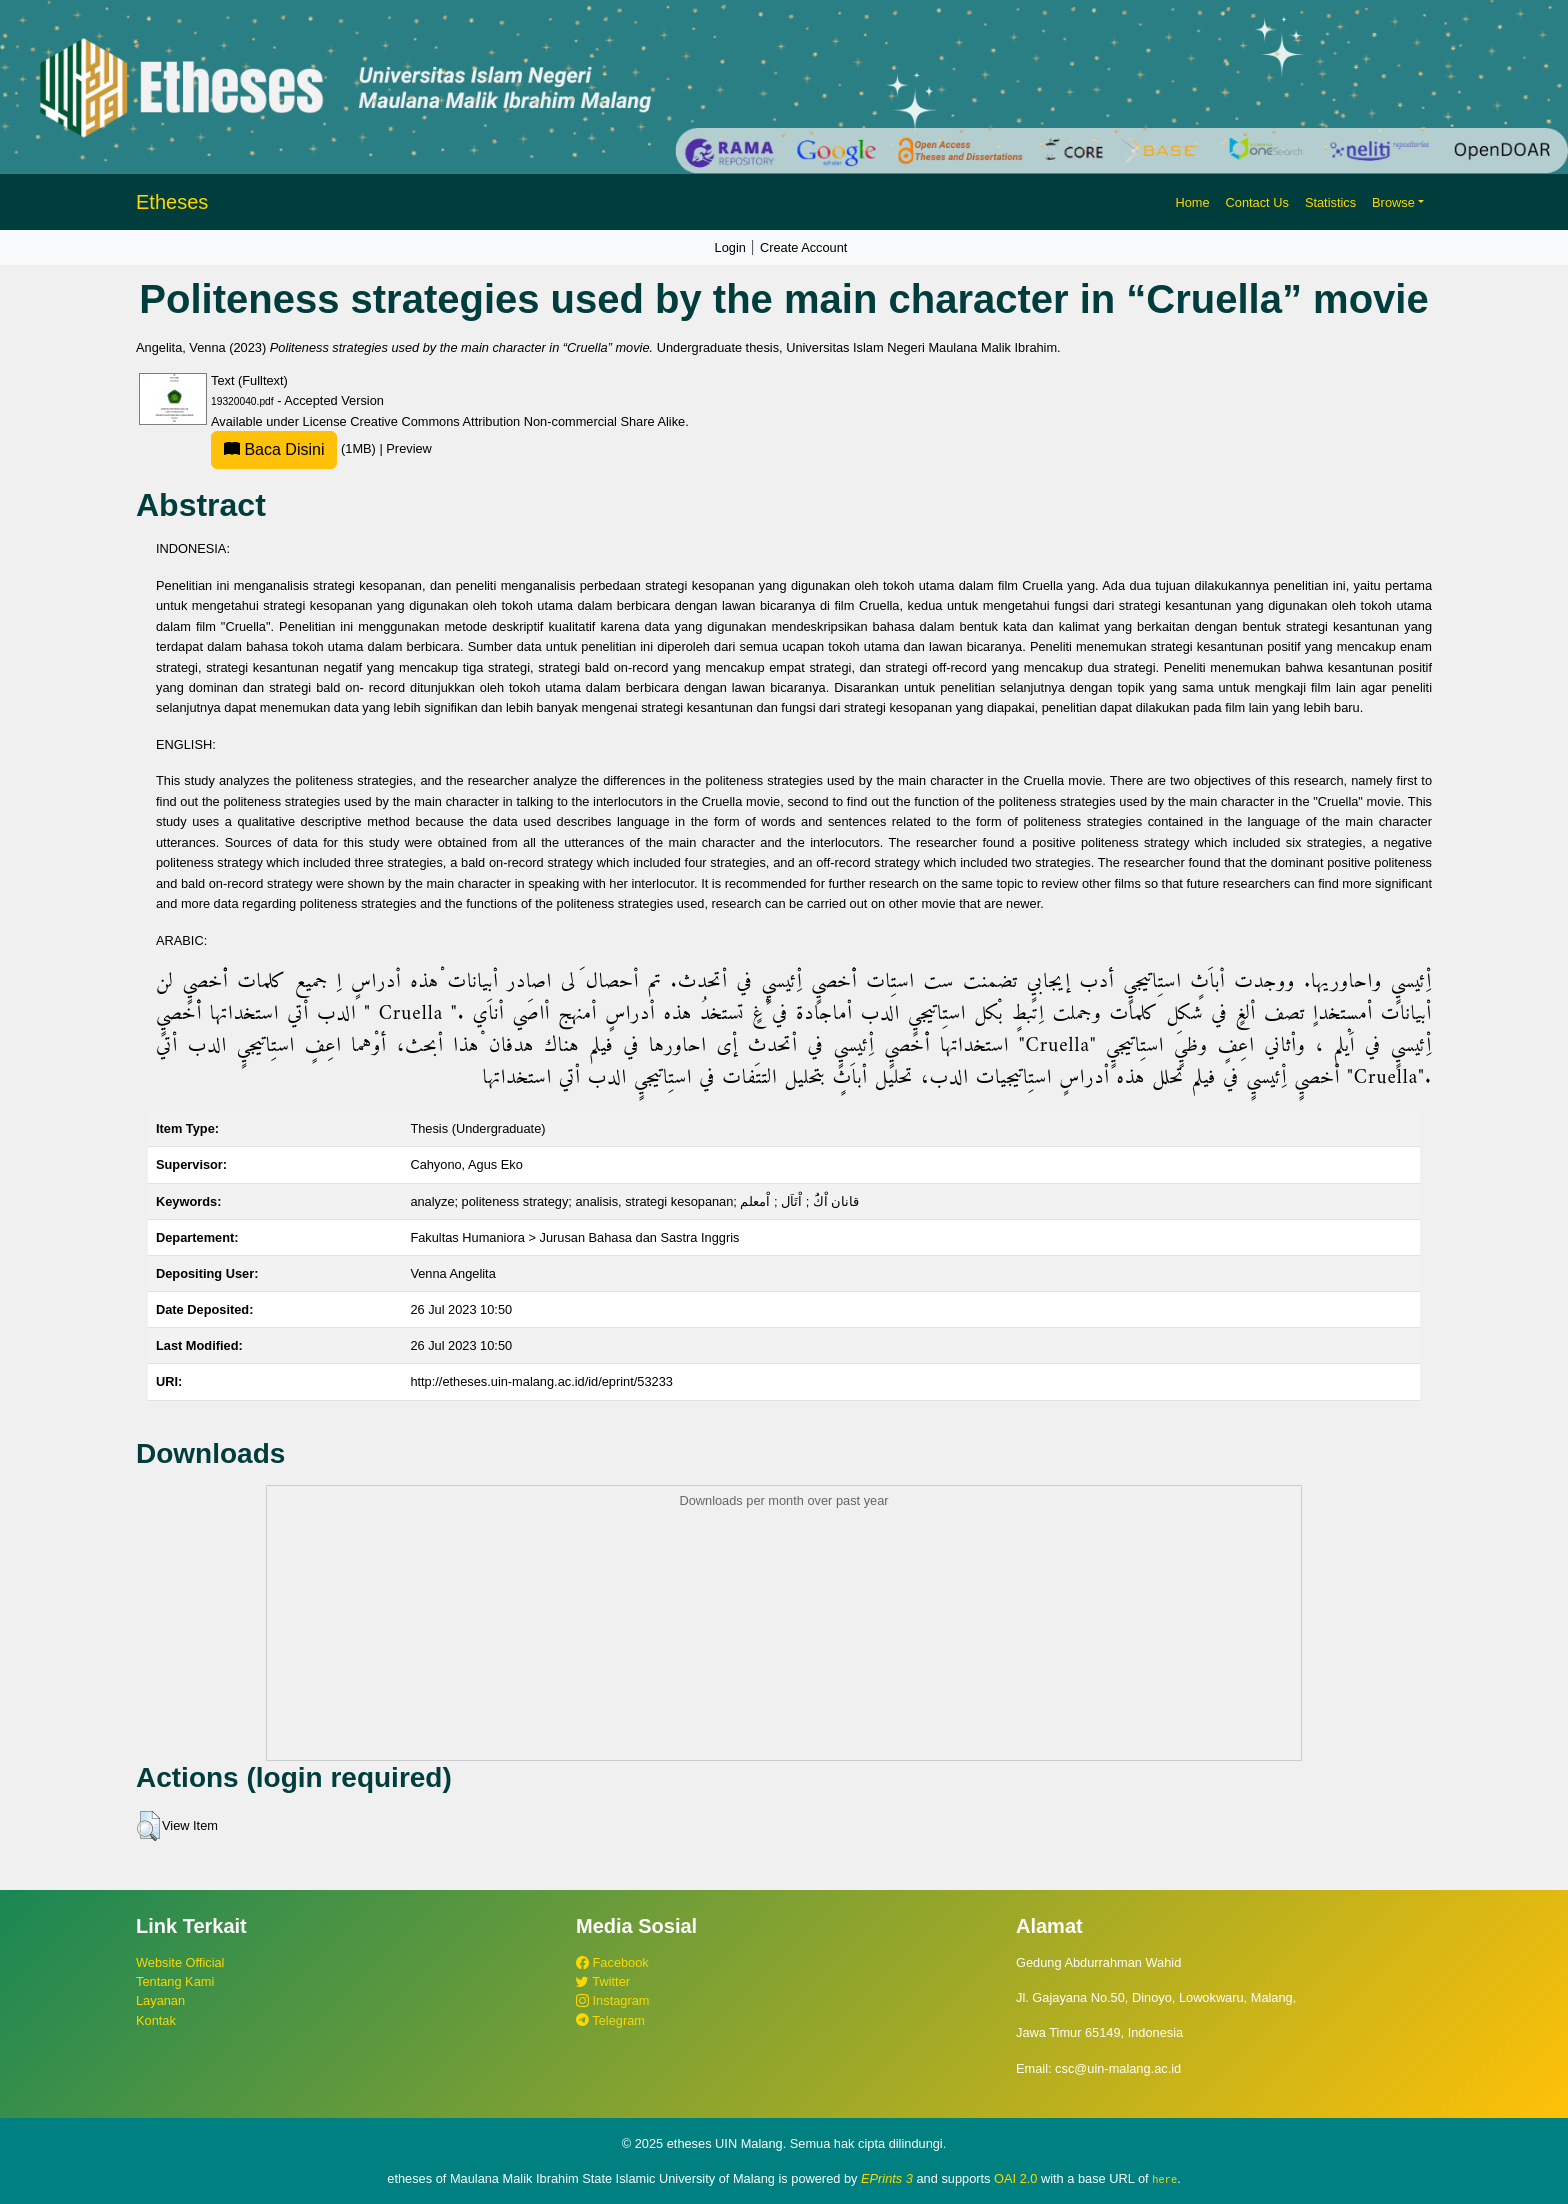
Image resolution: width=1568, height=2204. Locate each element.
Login (730, 247)
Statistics (1330, 202)
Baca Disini (274, 449)
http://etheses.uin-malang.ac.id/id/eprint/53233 (541, 1381)
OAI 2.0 (1015, 2178)
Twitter (603, 1981)
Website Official (180, 1962)
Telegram (610, 2020)
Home (1192, 202)
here (1164, 2179)
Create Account (804, 247)
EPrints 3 (887, 2178)
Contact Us (1257, 202)
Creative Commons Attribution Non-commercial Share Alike (517, 421)
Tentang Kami (175, 1981)
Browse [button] (1393, 202)
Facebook (612, 1962)
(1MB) (295, 448)
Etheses (172, 202)
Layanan (160, 2000)
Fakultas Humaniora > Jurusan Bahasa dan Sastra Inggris (574, 1237)
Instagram (612, 2000)
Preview (409, 448)
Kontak (156, 2020)
